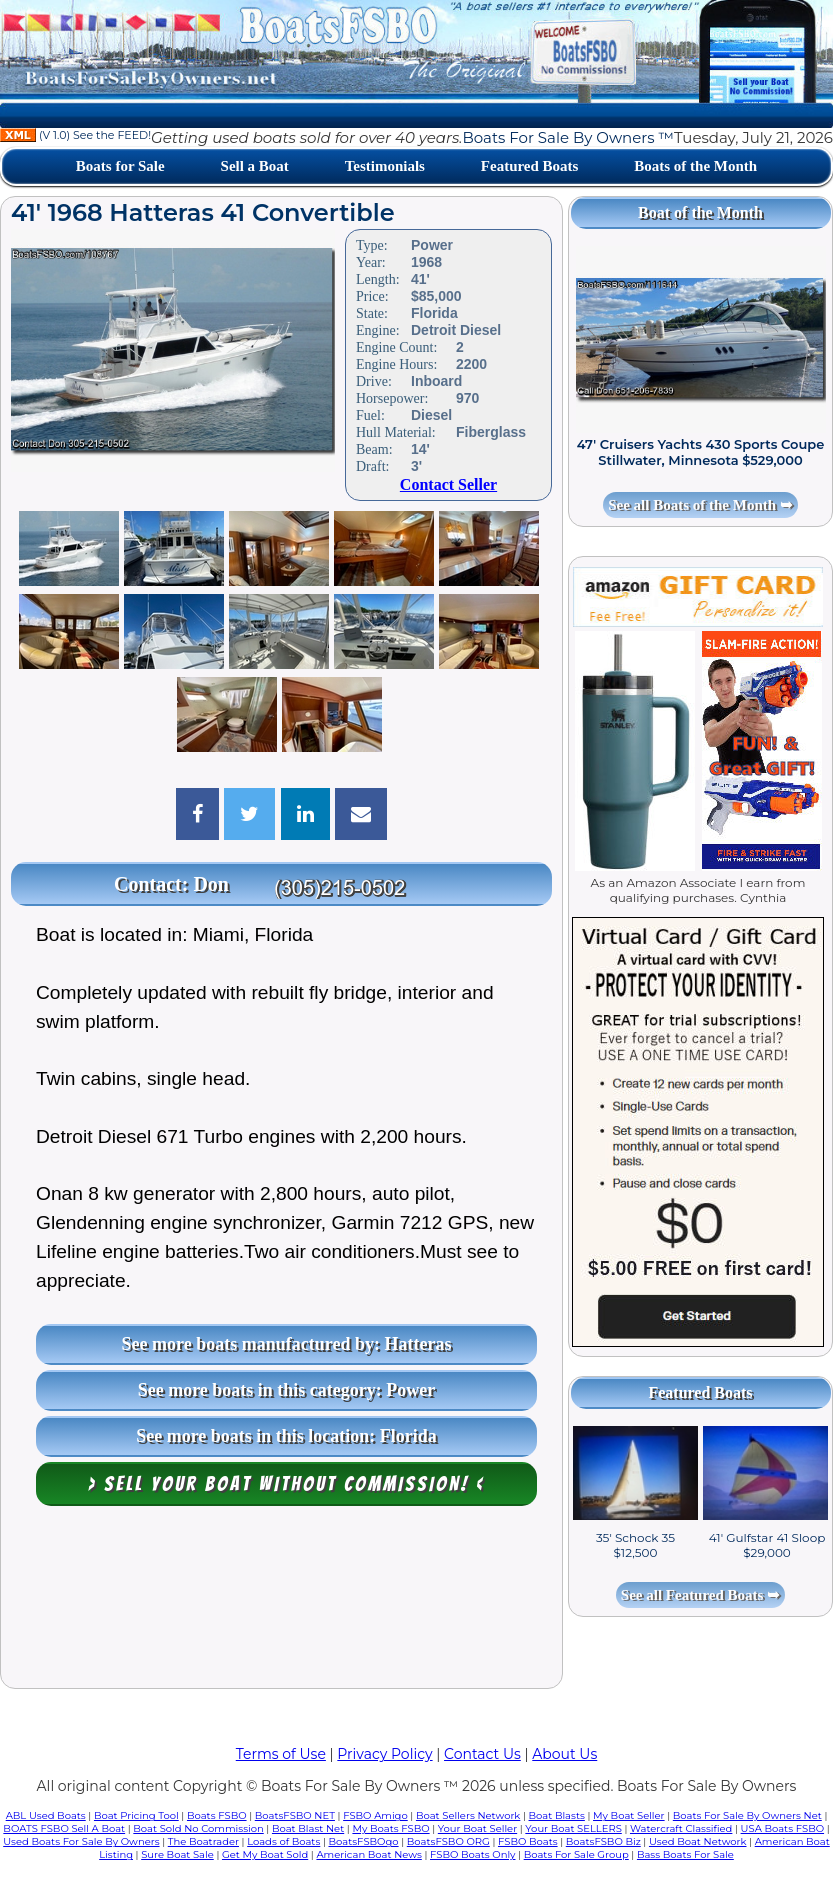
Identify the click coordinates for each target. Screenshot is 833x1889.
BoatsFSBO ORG (448, 1841)
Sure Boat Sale (177, 1854)
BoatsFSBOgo (363, 1841)
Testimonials (385, 166)
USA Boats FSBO (782, 1828)
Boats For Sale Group (576, 1854)
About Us (564, 1754)
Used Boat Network (698, 1841)
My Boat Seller (629, 1815)
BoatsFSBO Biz (603, 1841)
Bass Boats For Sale (685, 1854)
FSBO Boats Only (472, 1854)
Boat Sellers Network (468, 1815)
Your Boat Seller (477, 1828)
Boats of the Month (695, 166)
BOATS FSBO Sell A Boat (64, 1828)
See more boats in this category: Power (287, 1390)
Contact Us (482, 1754)
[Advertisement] (282, 1602)
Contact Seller (448, 484)
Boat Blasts (557, 1815)
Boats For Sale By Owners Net (747, 1815)
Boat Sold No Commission (198, 1828)
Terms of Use (281, 1754)
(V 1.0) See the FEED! (75, 135)
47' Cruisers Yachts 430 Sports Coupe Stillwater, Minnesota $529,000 (701, 452)
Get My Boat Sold (265, 1854)
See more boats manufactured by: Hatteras (287, 1344)
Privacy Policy (384, 1754)
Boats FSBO (217, 1815)
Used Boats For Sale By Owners (81, 1841)
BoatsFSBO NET (295, 1815)
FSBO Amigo (375, 1815)
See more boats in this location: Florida (286, 1436)
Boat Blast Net (308, 1828)
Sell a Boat (255, 166)
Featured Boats (530, 166)
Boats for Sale (120, 166)
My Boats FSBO (390, 1828)
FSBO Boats (528, 1841)
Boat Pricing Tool (136, 1815)
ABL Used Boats (46, 1815)
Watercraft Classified (681, 1828)
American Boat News (368, 1854)
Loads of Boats (283, 1841)
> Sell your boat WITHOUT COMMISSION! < (286, 1484)
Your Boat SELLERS (573, 1828)
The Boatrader (203, 1841)
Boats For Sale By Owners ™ (567, 137)
